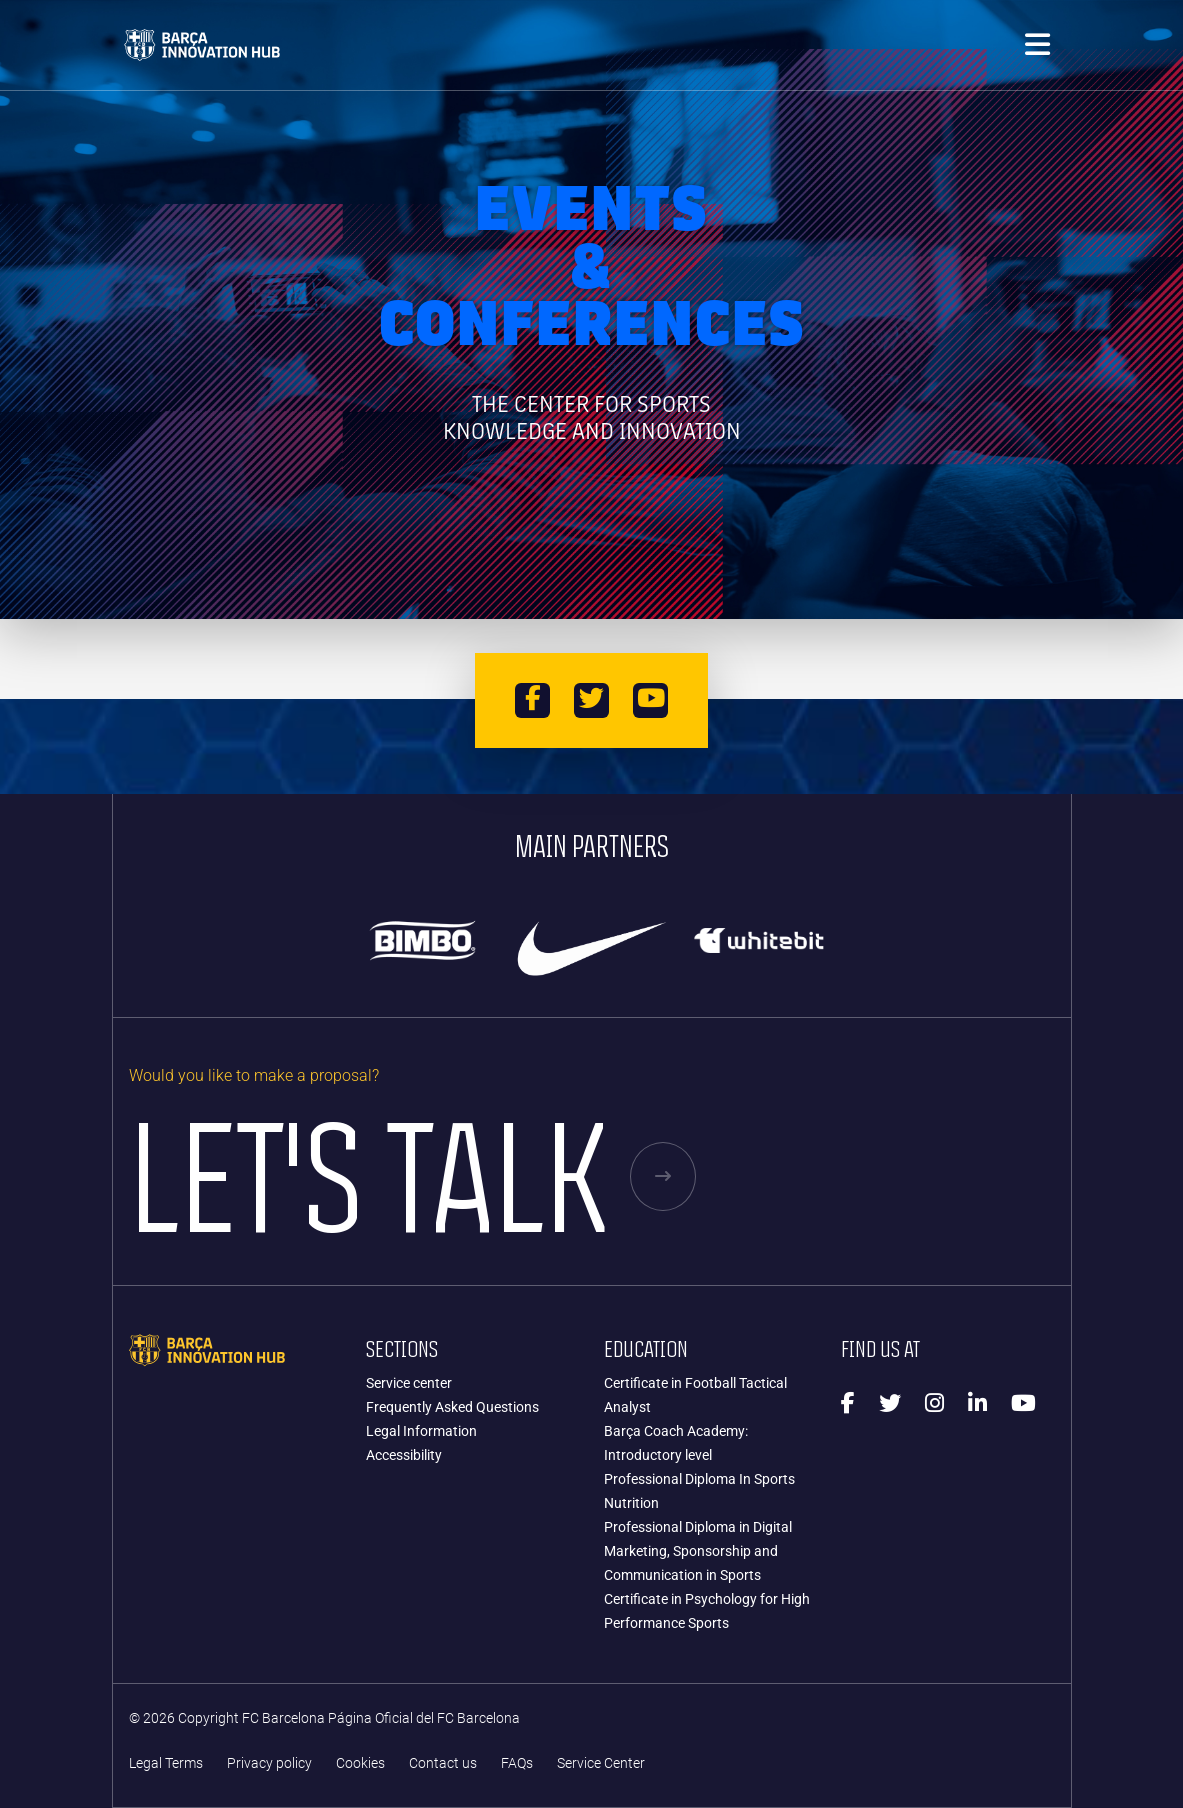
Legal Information (421, 1431)
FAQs (517, 1763)
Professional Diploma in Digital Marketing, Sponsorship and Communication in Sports (698, 1551)
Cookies (360, 1763)
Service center (409, 1383)
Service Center (601, 1763)
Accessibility (404, 1455)
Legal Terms (166, 1763)
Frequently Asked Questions (452, 1407)
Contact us (443, 1763)
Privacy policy (269, 1763)
